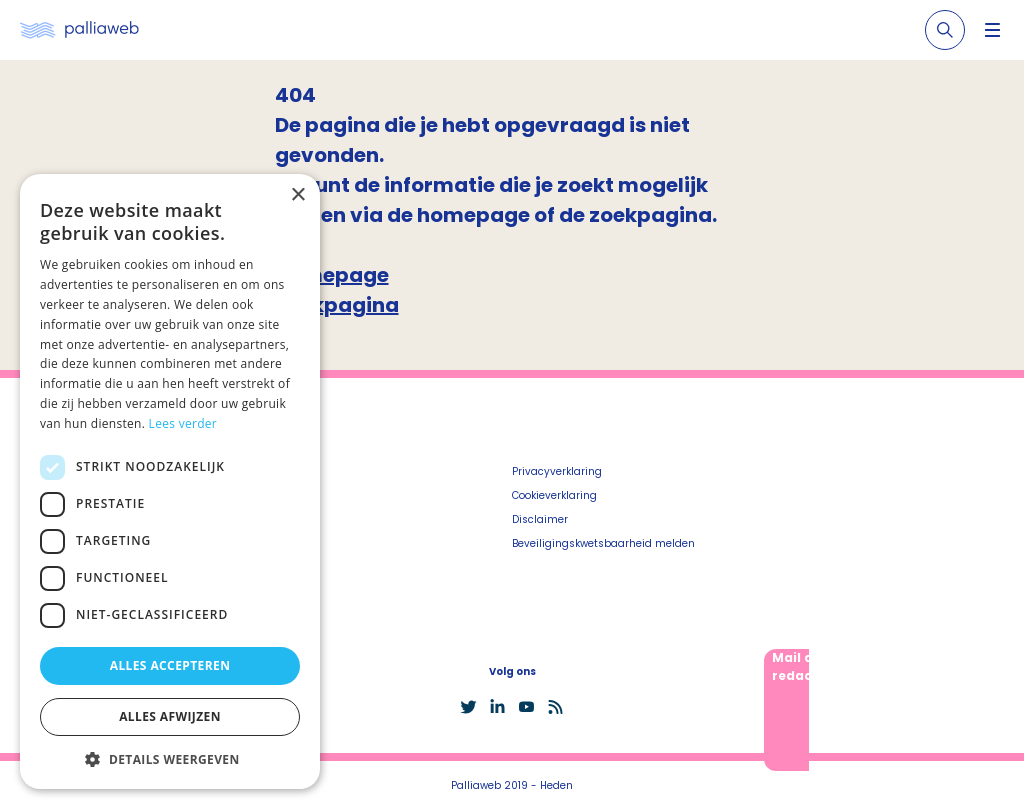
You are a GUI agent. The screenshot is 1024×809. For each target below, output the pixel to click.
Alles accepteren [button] (170, 665)
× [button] (297, 195)
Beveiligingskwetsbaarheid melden (603, 543)
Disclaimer (540, 519)
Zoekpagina (337, 305)
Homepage (332, 275)
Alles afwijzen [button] (170, 716)
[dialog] (170, 481)
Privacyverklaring (557, 471)
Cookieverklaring (554, 495)
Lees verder (183, 423)
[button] (170, 759)
